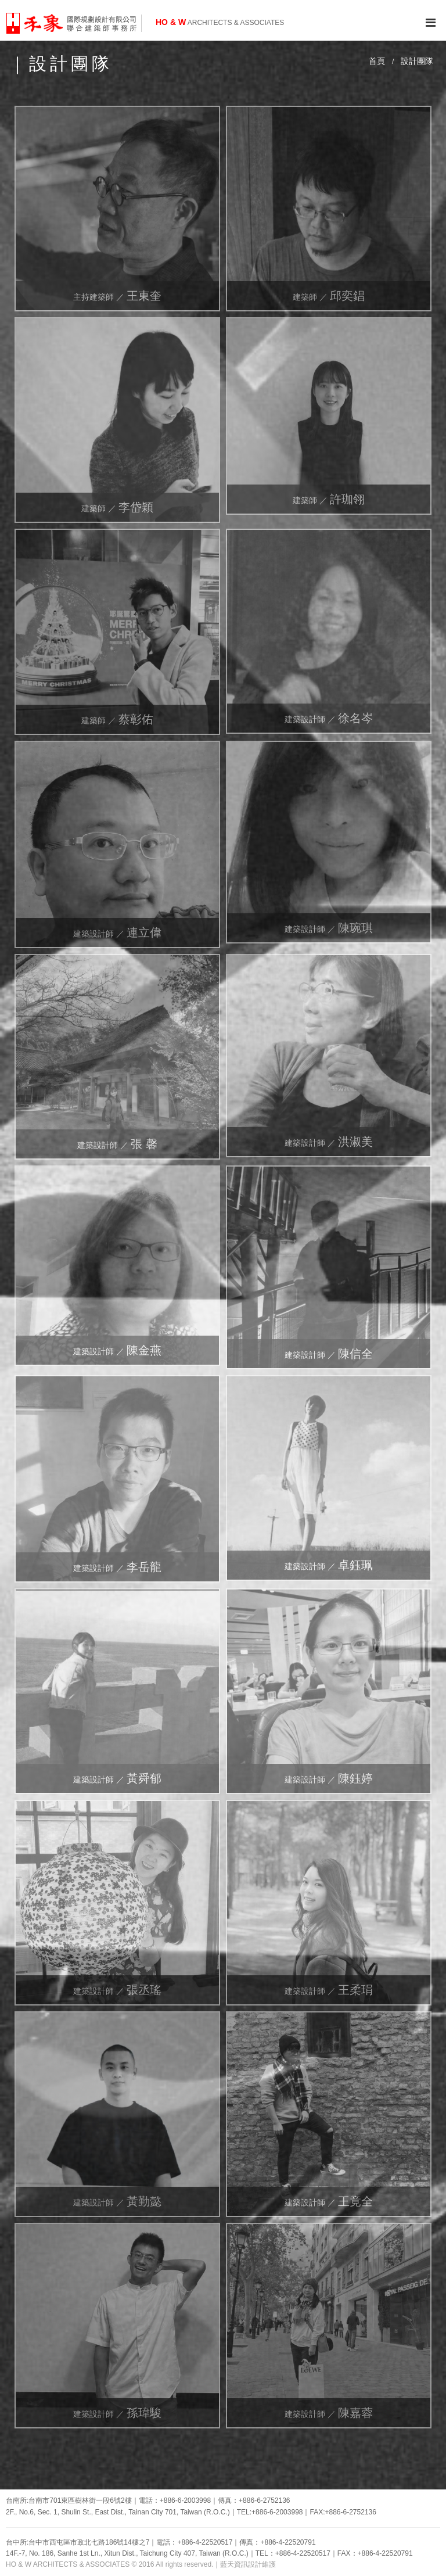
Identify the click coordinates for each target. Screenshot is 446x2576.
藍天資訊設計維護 (248, 2564)
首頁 (377, 61)
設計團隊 (417, 61)
